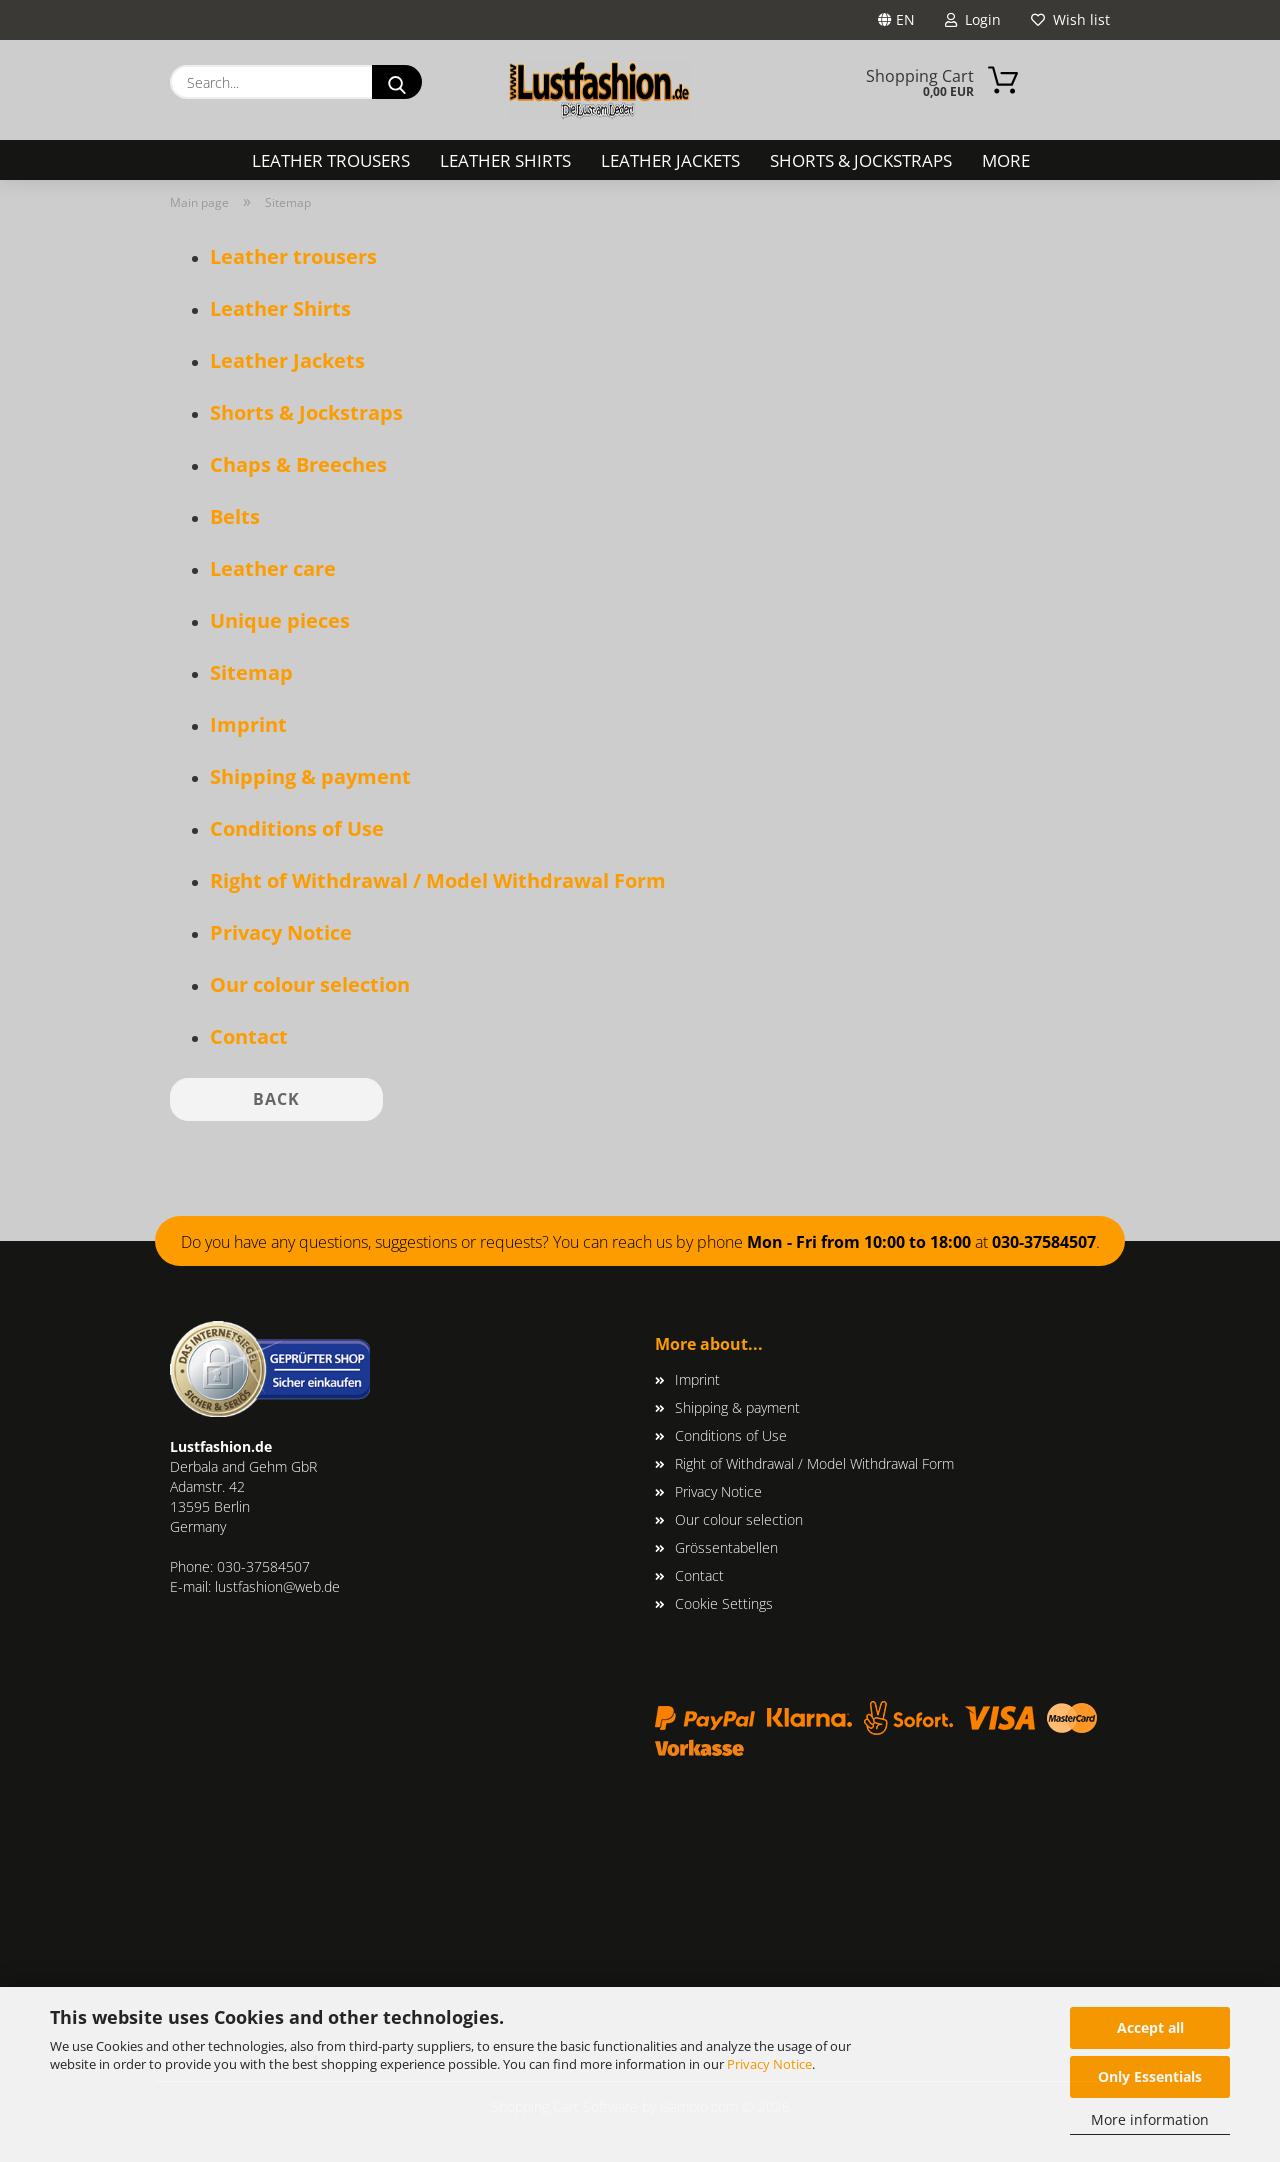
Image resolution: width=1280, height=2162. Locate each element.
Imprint (248, 724)
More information (1150, 2119)
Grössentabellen (726, 1547)
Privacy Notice (769, 2064)
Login (973, 19)
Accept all (1150, 2027)
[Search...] (397, 82)
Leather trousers (331, 160)
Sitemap (251, 672)
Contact (249, 1036)
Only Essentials (1150, 2076)
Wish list (1070, 19)
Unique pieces (280, 620)
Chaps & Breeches (298, 464)
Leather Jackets (670, 160)
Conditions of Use (297, 828)
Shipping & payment (310, 776)
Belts (235, 516)
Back (276, 1099)
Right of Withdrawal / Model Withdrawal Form (438, 880)
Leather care (273, 568)
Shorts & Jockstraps (861, 160)
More (1006, 160)
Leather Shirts (505, 160)
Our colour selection (310, 984)
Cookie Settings (724, 1603)
